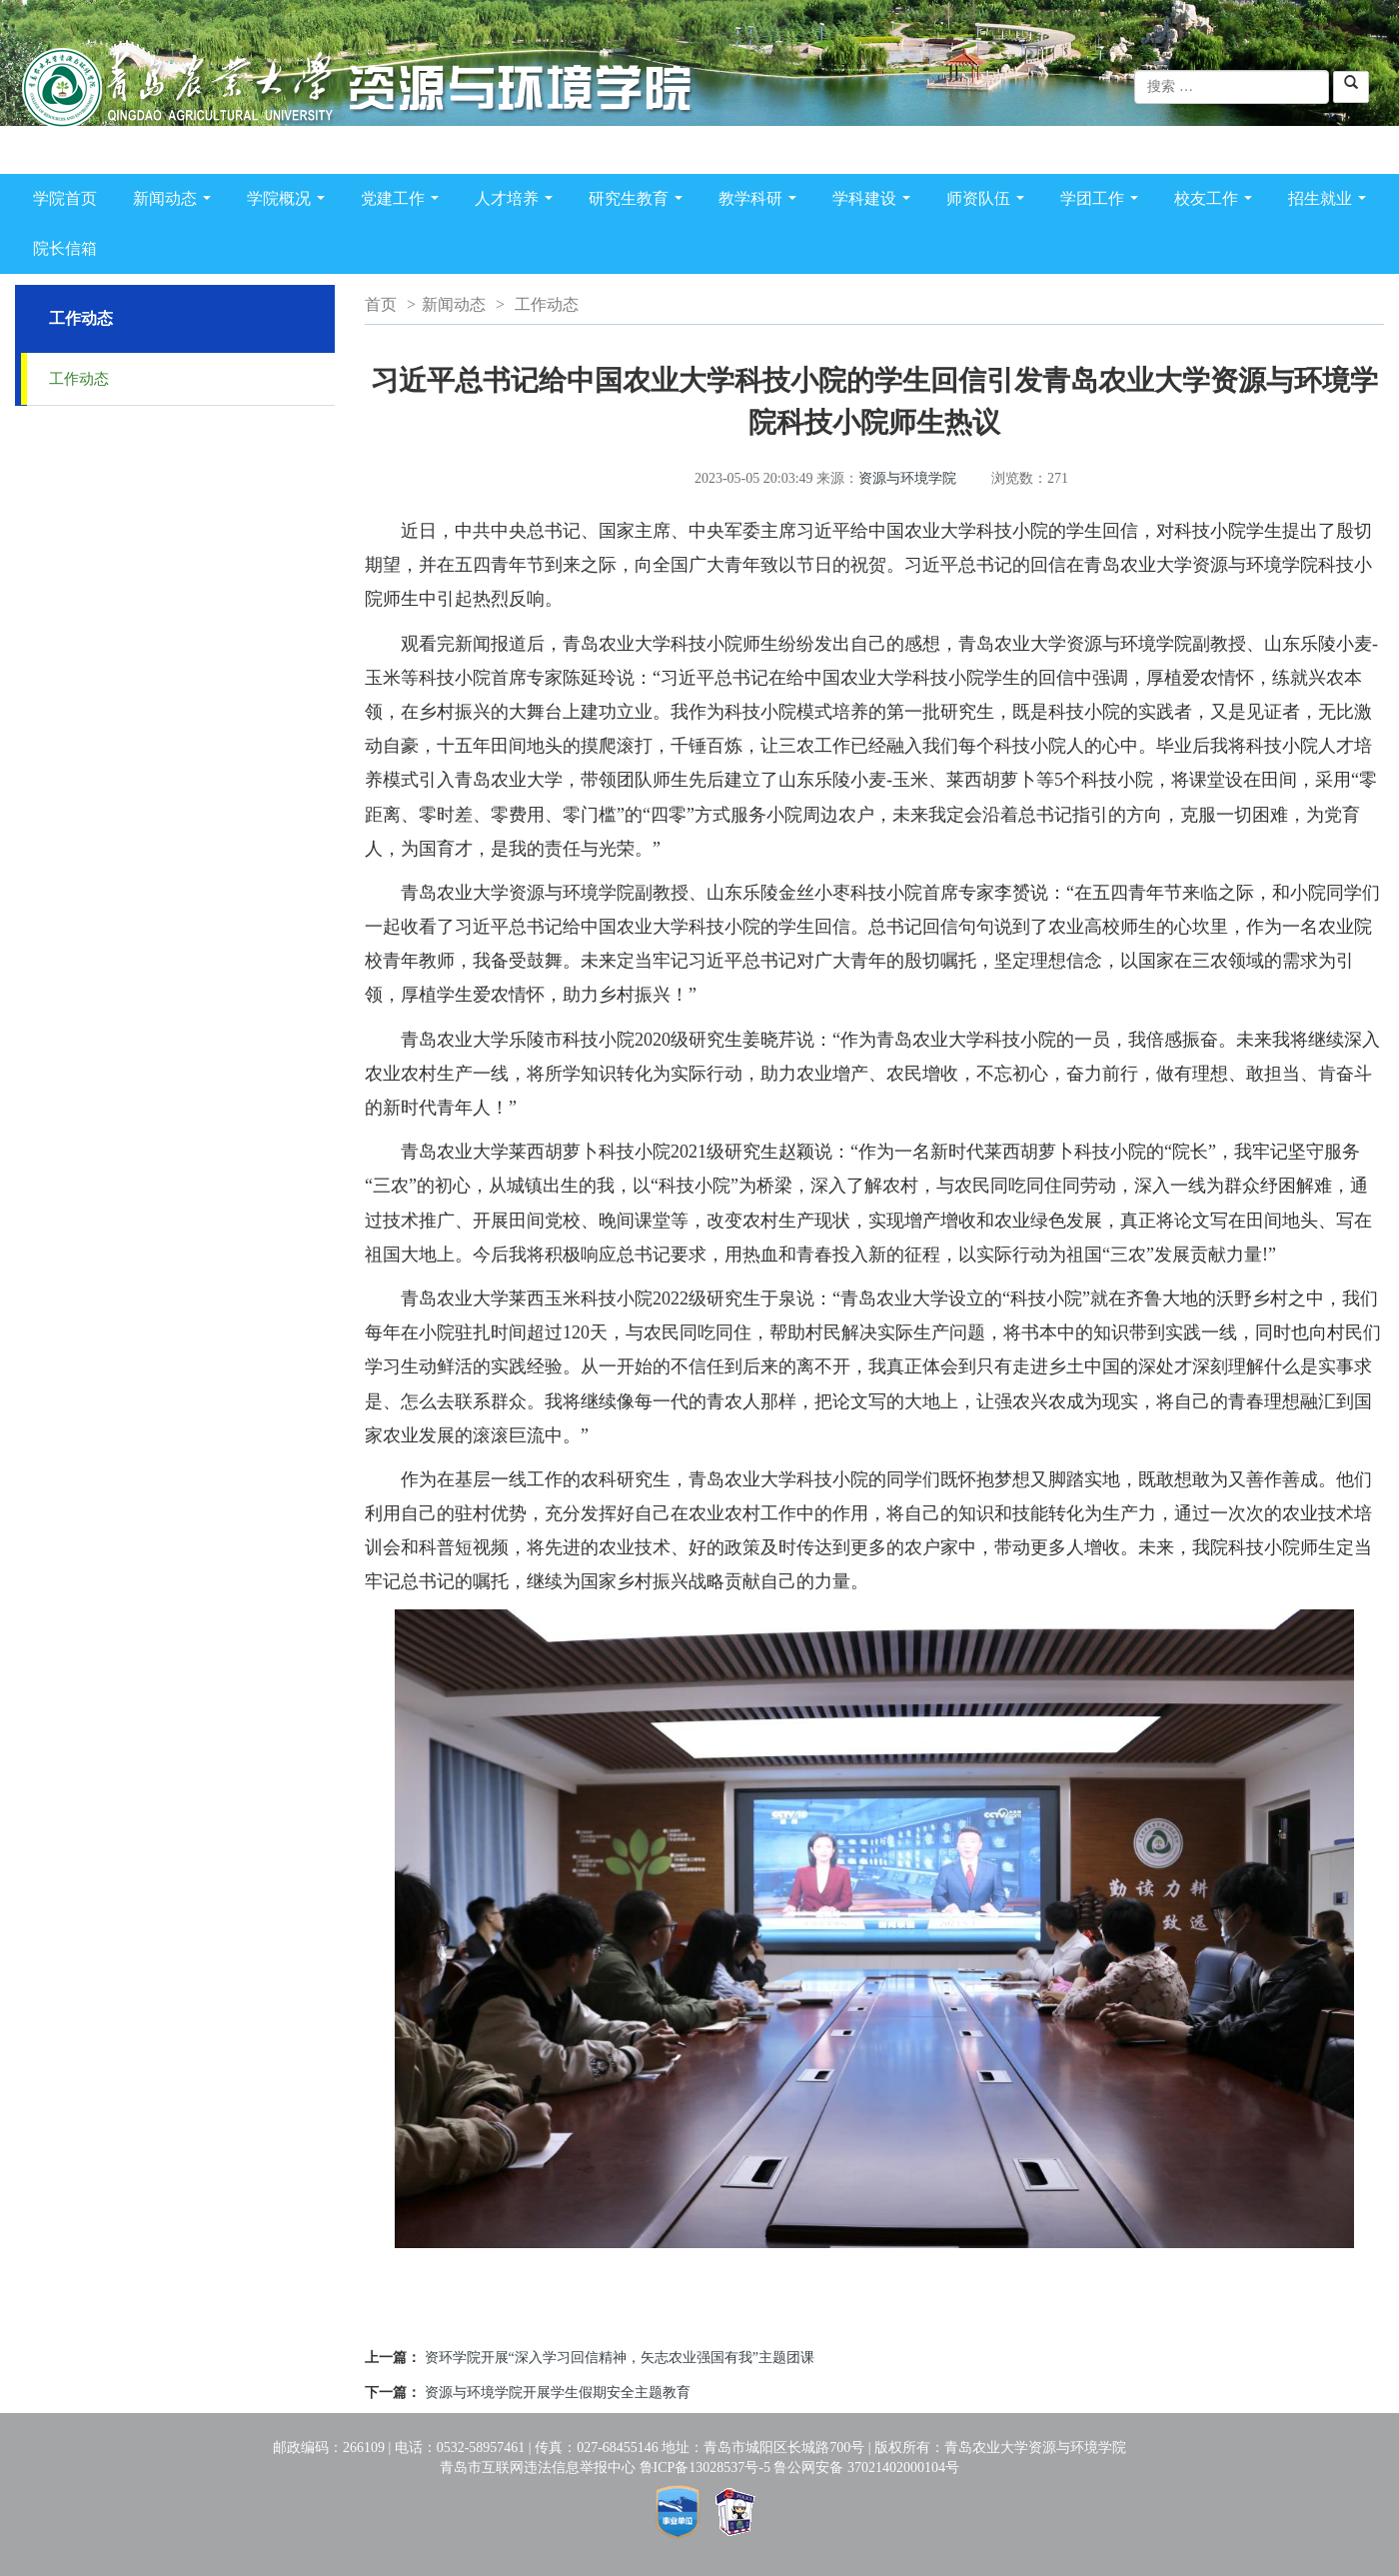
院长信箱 (65, 248)
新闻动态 (176, 202)
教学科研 (761, 202)
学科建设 (875, 202)
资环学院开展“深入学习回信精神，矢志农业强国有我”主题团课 (619, 2357)
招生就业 (1331, 202)
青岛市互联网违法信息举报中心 (538, 2467)
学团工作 (1103, 202)
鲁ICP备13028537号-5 (705, 2467)
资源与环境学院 (907, 478)
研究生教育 (640, 202)
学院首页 (65, 198)
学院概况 (290, 202)
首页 (381, 304)
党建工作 (404, 202)
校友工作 (1217, 202)
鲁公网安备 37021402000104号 (866, 2467)
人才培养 (518, 202)
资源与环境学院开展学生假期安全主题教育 (558, 2392)
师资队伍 (989, 202)
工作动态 (79, 379)
